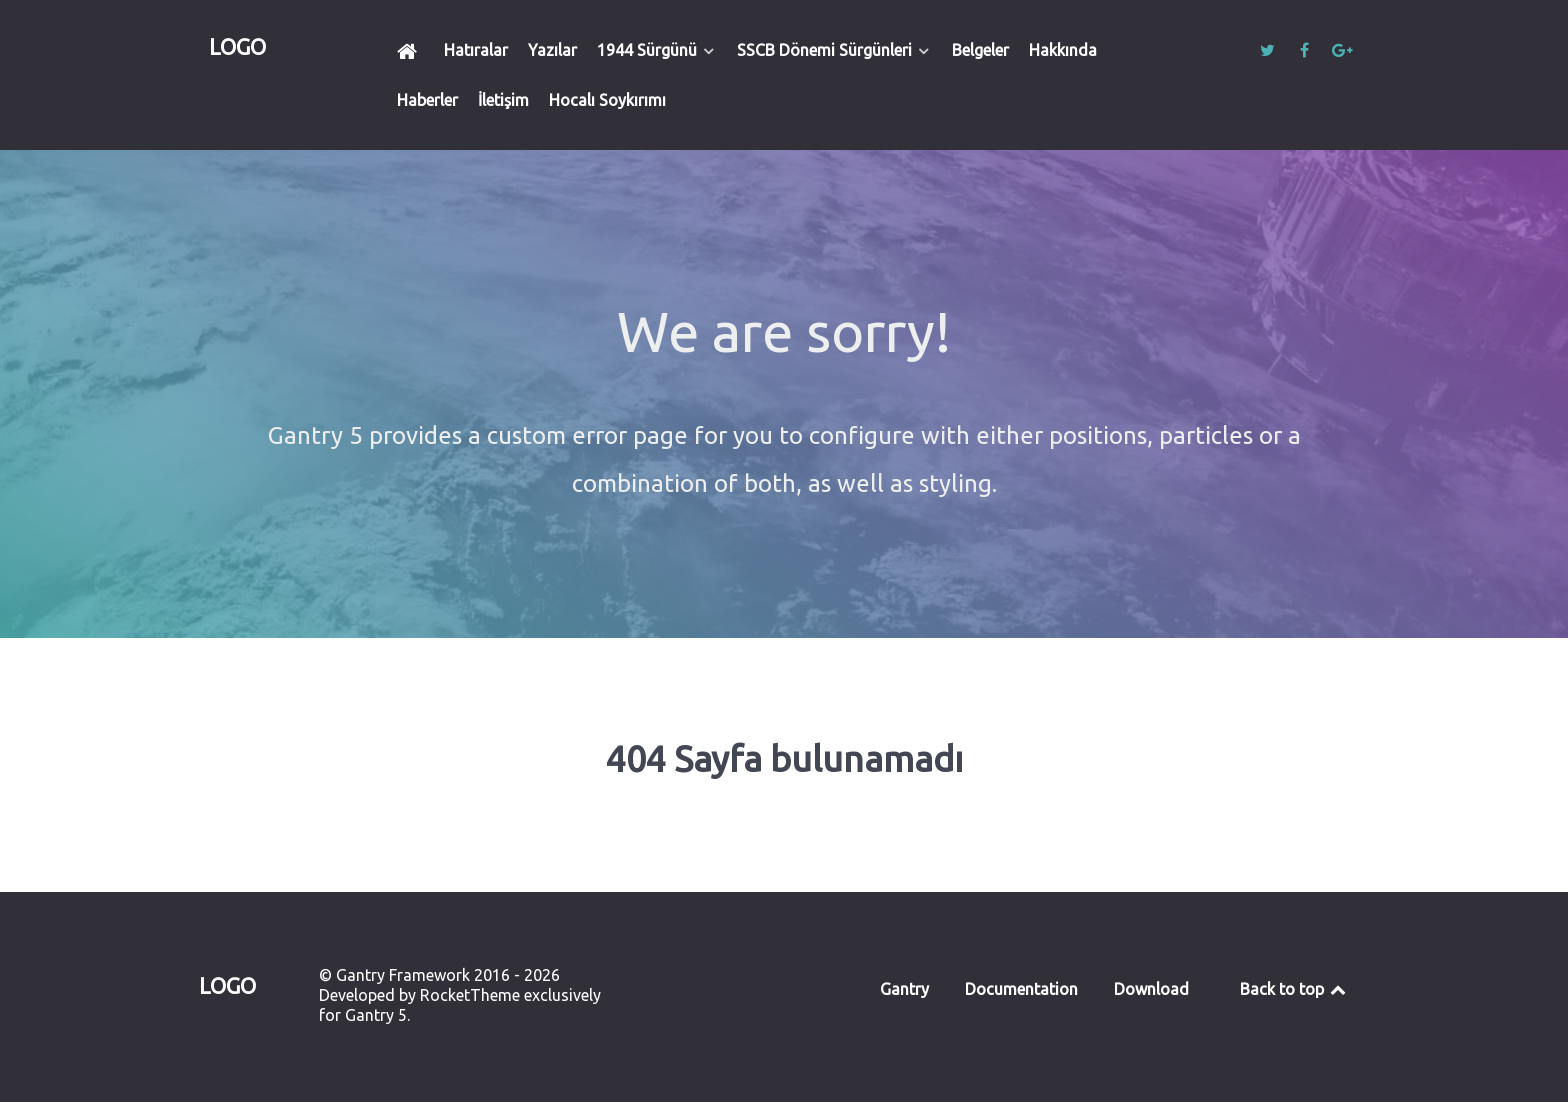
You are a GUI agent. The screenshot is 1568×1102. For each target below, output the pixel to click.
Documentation (1021, 989)
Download (1151, 989)
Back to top (1294, 989)
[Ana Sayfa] (410, 50)
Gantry (904, 989)
